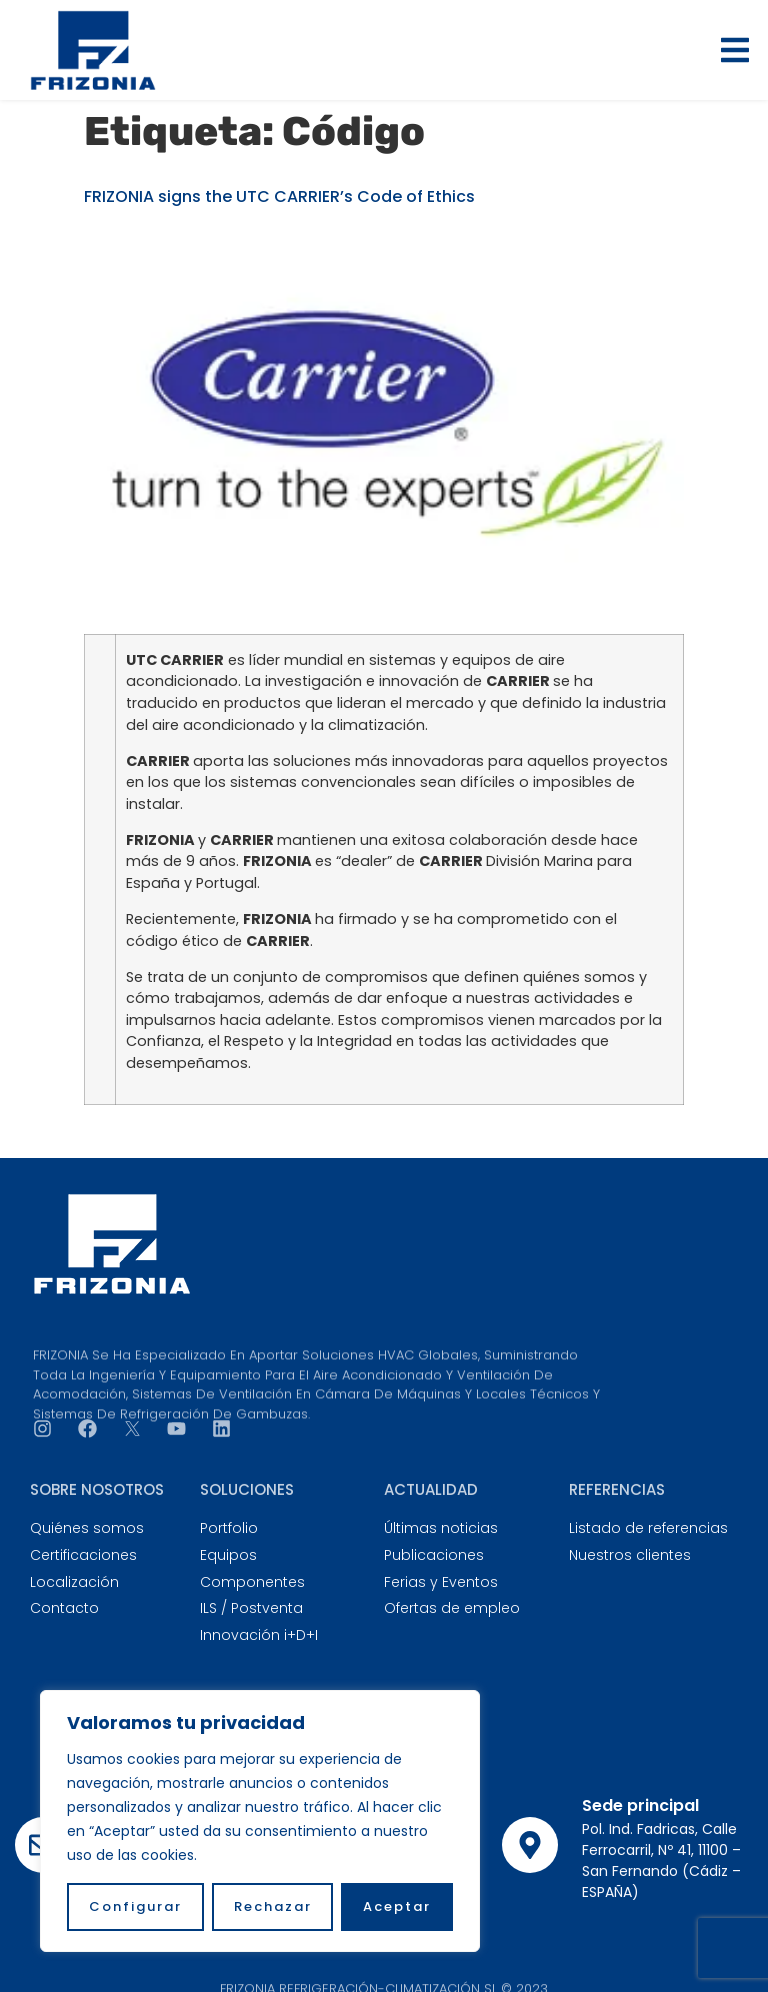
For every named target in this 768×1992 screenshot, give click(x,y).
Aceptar (397, 1906)
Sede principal (640, 1805)
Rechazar (273, 1906)
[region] (260, 1821)
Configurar (135, 1906)
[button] (735, 50)
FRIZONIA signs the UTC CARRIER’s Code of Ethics (279, 196)
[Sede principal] (530, 1845)
